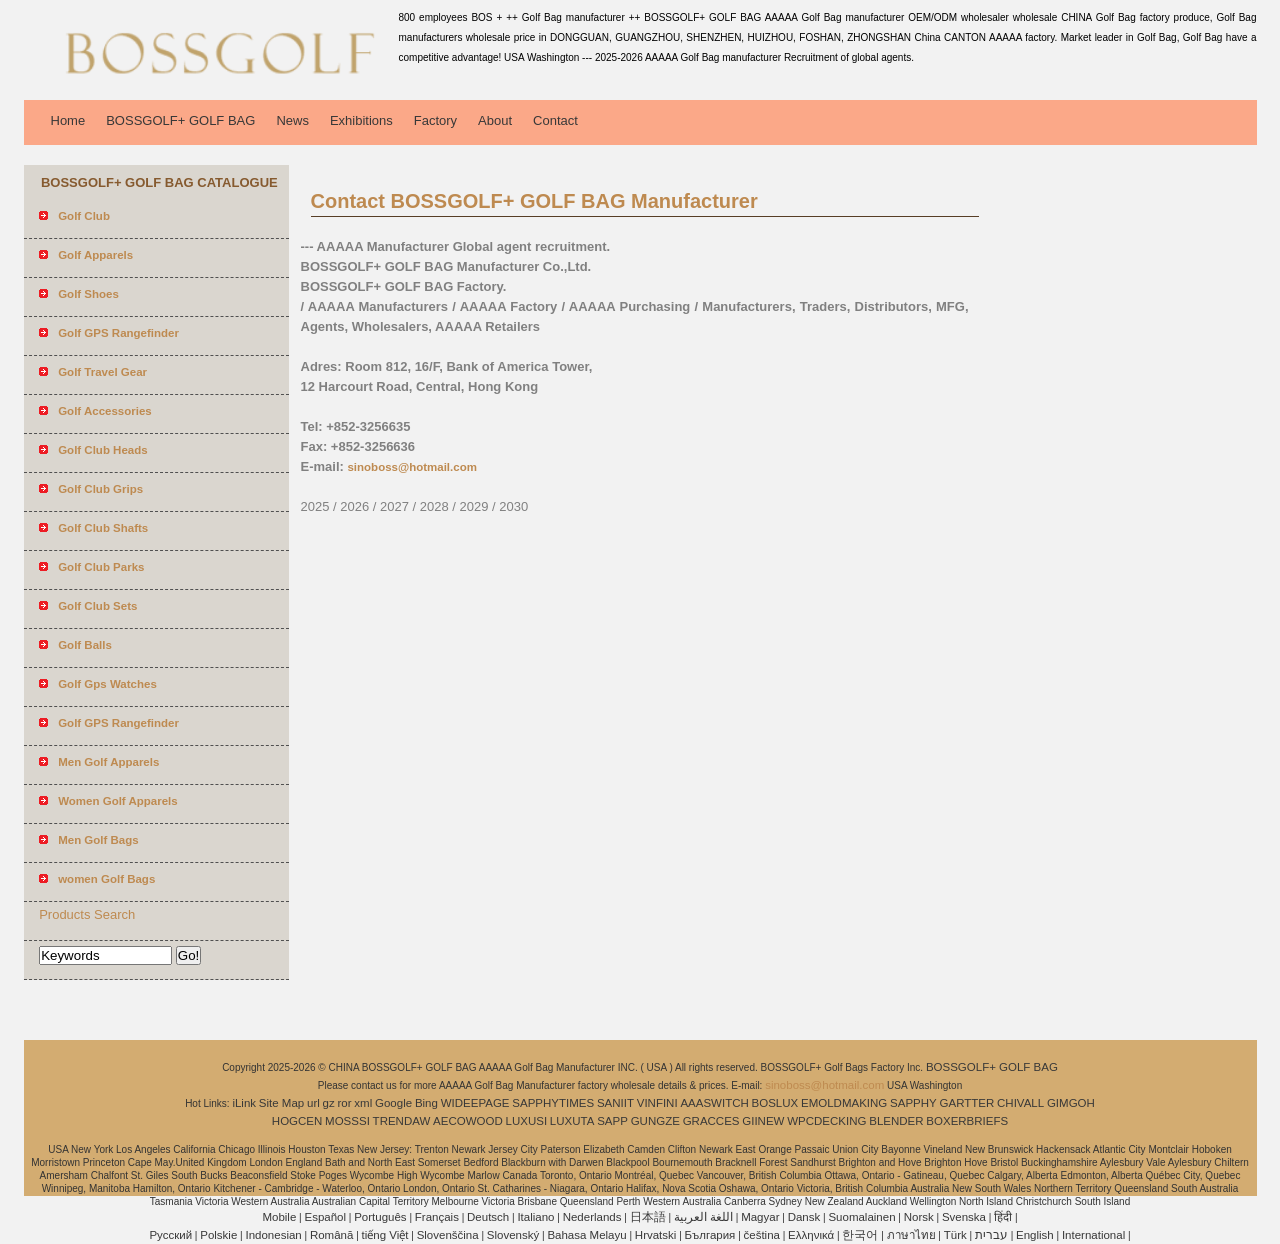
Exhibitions (361, 120)
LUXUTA (572, 1121)
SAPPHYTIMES (553, 1103)
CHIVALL (1020, 1103)
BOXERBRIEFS (967, 1121)
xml (363, 1103)
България (710, 1235)
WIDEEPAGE (475, 1103)
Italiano (535, 1217)
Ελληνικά (811, 1235)
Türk (955, 1235)
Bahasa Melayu (586, 1235)
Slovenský (513, 1235)
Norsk (919, 1217)
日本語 (648, 1217)
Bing (426, 1103)
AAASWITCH (714, 1103)
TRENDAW (402, 1121)
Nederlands (592, 1217)
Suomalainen (861, 1217)
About (495, 120)
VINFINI (657, 1103)
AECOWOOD (468, 1121)
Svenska (964, 1217)
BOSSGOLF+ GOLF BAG (180, 120)
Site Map (281, 1103)
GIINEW (763, 1121)
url (313, 1103)
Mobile (279, 1217)
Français (437, 1217)
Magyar (760, 1217)
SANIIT (615, 1103)
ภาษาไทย (911, 1235)
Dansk (804, 1217)
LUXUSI (527, 1121)
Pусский (170, 1235)
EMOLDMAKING (844, 1103)
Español (325, 1217)
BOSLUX (775, 1103)
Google (393, 1103)
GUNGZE (655, 1121)
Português (380, 1217)
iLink (244, 1103)
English (1035, 1235)
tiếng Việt (385, 1235)
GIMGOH (1071, 1103)
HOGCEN (297, 1121)
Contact (555, 120)
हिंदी (1003, 1217)
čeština (762, 1235)
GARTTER (967, 1103)
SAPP (612, 1121)
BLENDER (896, 1121)
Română (331, 1235)
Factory (435, 120)
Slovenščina (448, 1235)
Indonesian (273, 1235)
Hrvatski (656, 1235)
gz (329, 1103)
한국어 (860, 1235)
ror (345, 1103)
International (1093, 1235)
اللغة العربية (703, 1217)
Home (68, 120)
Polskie (218, 1235)
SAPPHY (913, 1103)
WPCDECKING (826, 1121)
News (292, 120)
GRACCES (711, 1121)
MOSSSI (347, 1121)
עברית (991, 1235)
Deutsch (488, 1217)
